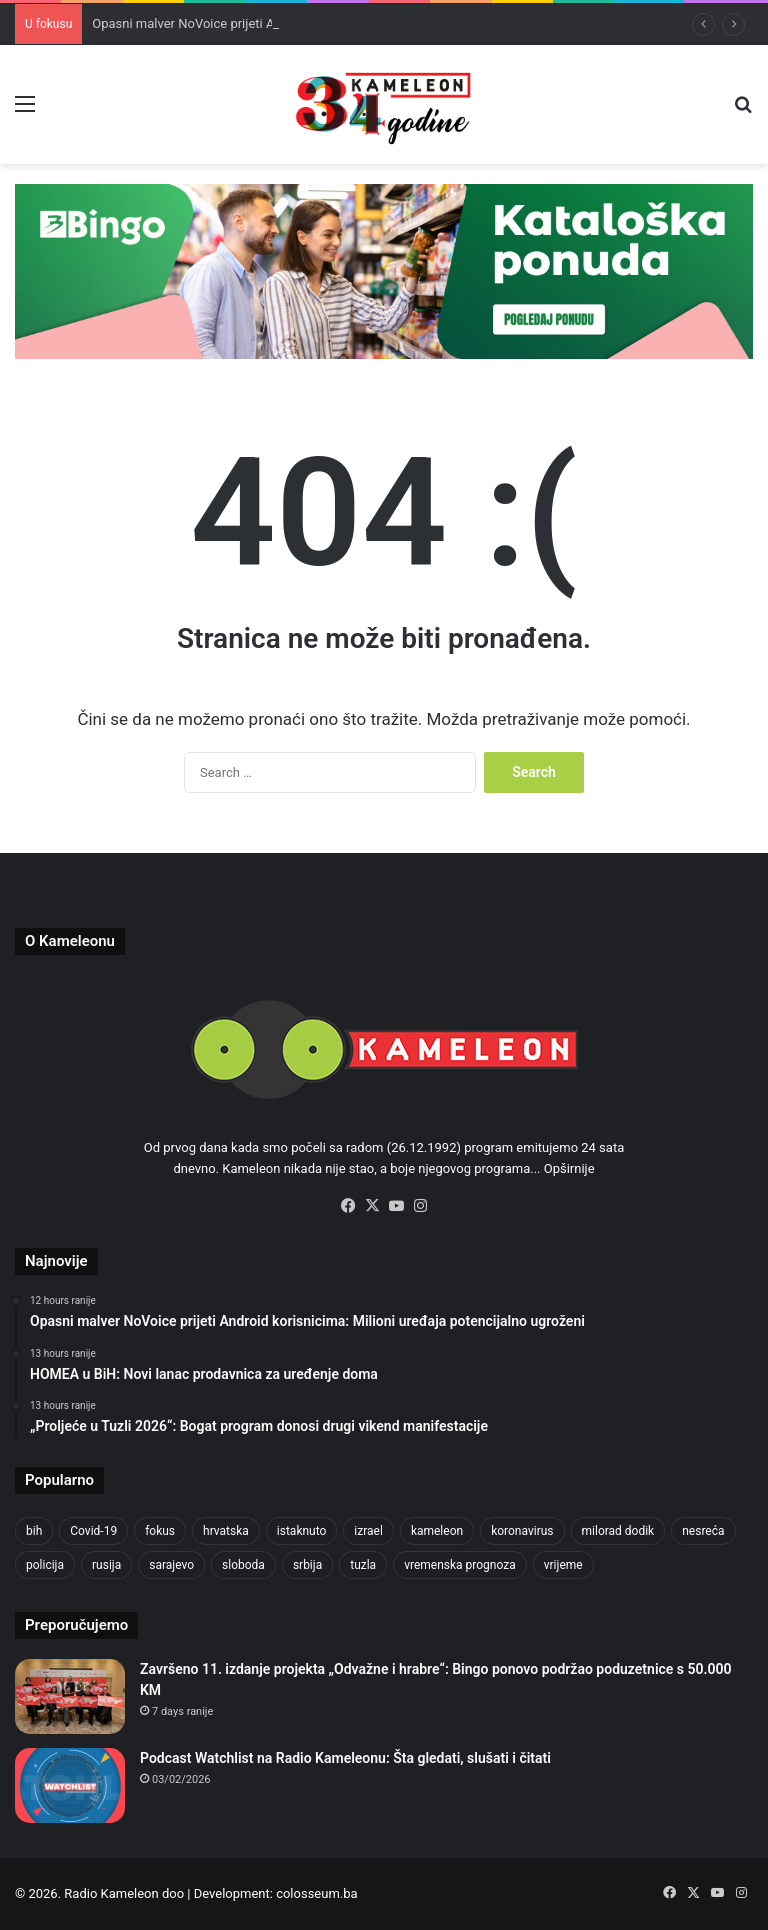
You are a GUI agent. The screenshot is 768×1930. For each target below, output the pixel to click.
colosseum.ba (316, 1893)
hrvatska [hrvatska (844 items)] (226, 1531)
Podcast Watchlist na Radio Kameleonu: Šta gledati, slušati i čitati (345, 1758)
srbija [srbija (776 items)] (307, 1565)
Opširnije (569, 1168)
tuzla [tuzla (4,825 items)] (363, 1565)
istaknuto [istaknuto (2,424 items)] (302, 1531)
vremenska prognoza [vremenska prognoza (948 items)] (460, 1565)
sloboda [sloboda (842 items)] (243, 1565)
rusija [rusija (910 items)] (106, 1565)
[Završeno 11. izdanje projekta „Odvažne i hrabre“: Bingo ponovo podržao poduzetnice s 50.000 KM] (70, 1696)
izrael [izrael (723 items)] (368, 1531)
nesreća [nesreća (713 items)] (703, 1531)
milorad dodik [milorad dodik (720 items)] (618, 1531)
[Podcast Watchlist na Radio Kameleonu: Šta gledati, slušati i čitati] (70, 1785)
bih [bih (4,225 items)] (34, 1531)
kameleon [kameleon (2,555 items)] (437, 1531)
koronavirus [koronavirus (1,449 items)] (522, 1531)
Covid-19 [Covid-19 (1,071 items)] (93, 1531)
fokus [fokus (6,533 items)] (160, 1531)
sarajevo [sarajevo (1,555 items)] (171, 1565)
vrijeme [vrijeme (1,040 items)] (563, 1565)
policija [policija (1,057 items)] (45, 1565)
